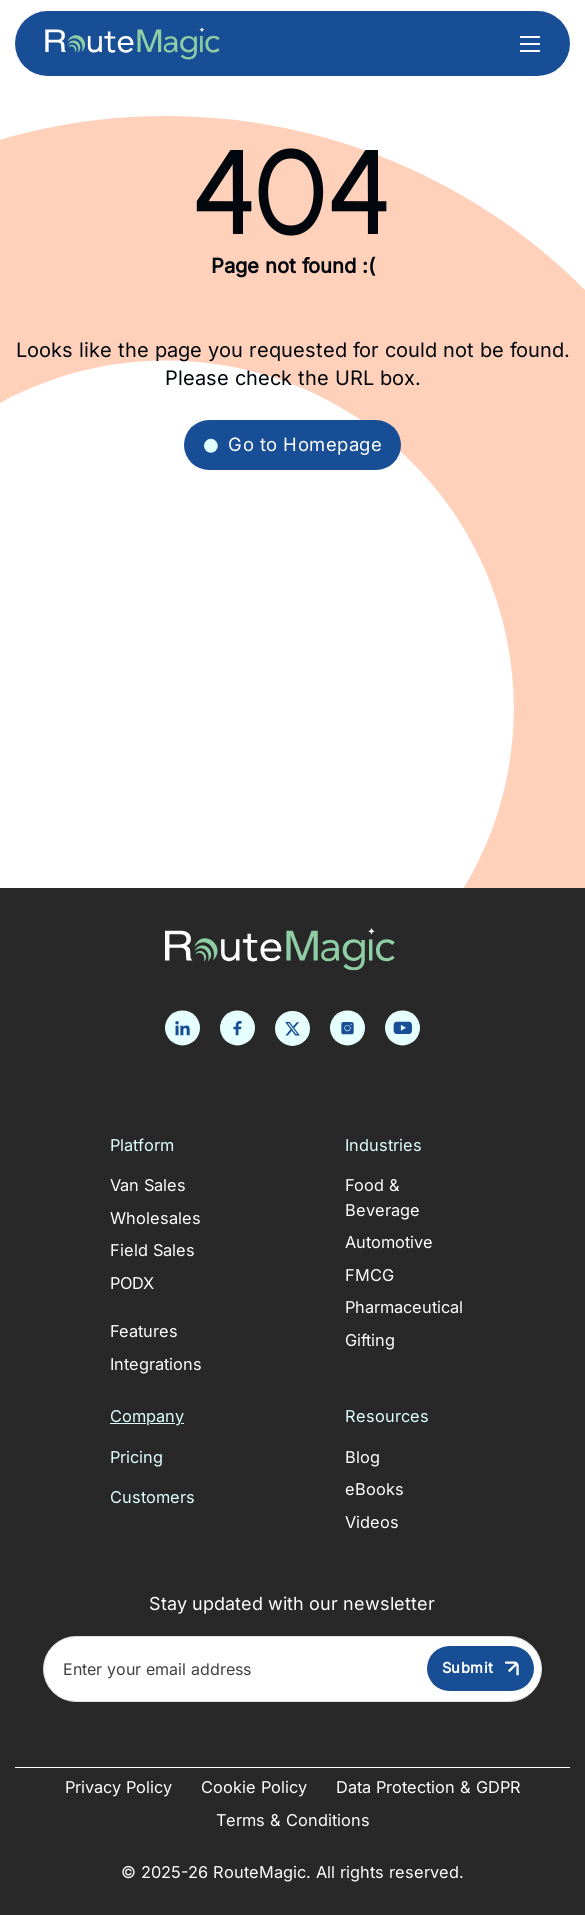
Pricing (136, 1457)
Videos (372, 1522)
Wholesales (155, 1218)
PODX (132, 1283)
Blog (362, 1457)
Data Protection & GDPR (428, 1787)
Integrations (156, 1364)
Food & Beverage (382, 1197)
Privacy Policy (118, 1787)
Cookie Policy (254, 1787)
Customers (152, 1497)
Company (147, 1416)
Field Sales (152, 1250)
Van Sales (148, 1185)
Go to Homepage (292, 444)
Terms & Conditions (293, 1820)
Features (144, 1331)
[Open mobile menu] (530, 44)
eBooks (374, 1489)
